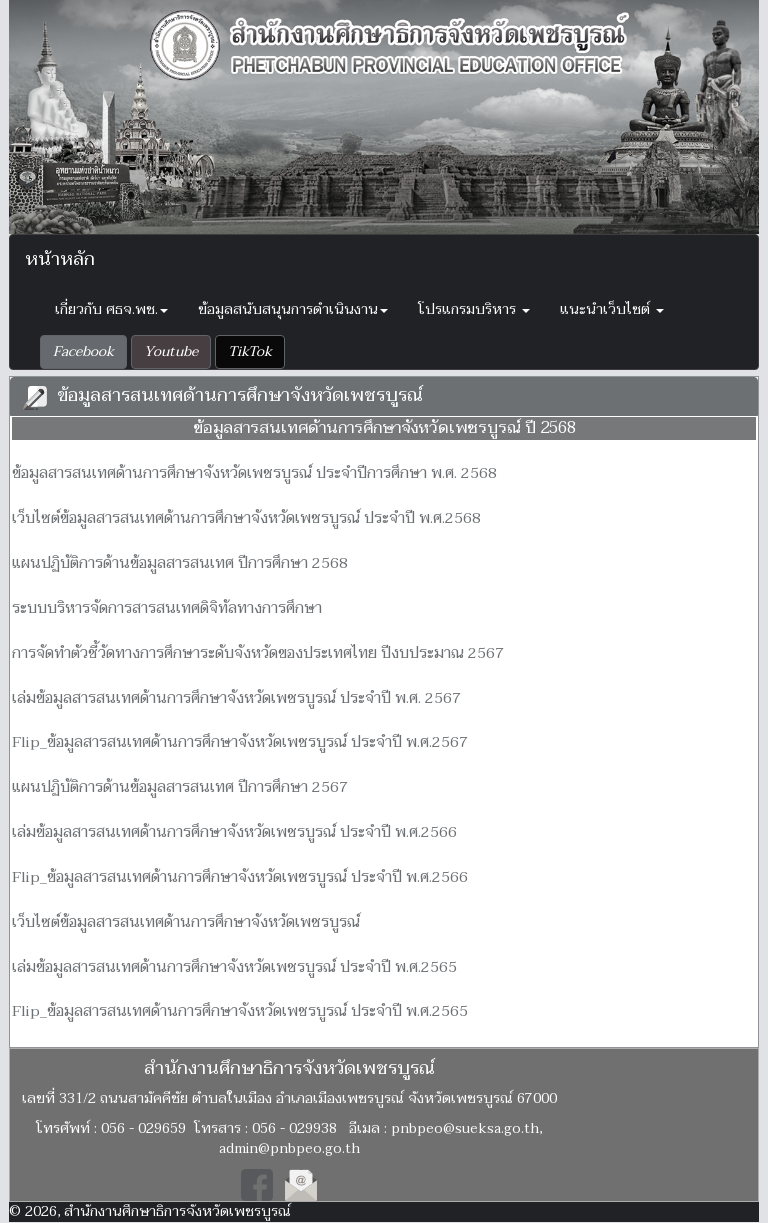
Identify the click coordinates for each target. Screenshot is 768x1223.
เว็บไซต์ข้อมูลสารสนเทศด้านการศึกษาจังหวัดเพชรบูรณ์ (186, 922)
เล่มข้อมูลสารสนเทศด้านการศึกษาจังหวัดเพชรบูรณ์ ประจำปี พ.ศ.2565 (234, 967)
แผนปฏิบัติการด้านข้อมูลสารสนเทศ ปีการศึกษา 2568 (180, 563)
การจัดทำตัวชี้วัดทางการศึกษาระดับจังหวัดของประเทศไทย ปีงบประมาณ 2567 (258, 653)
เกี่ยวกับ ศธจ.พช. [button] (111, 309)
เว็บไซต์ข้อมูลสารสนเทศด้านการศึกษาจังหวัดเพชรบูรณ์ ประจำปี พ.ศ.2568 (246, 518)
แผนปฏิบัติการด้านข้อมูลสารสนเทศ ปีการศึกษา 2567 (180, 787)
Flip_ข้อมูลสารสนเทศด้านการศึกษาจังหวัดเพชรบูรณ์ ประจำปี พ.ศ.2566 (240, 877)
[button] (83, 352)
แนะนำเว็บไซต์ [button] (612, 309)
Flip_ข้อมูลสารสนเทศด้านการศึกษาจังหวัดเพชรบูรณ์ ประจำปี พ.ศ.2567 (240, 742)
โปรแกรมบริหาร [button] (474, 309)
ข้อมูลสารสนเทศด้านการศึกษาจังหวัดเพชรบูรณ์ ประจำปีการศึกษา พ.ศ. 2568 (254, 473)
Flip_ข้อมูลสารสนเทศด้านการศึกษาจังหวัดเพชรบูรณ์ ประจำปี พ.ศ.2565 (240, 1011)
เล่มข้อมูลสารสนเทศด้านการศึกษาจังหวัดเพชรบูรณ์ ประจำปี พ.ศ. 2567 (236, 698)
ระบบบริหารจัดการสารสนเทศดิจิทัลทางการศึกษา (167, 608)
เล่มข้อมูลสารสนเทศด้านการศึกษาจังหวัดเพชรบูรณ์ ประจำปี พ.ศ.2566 (234, 832)
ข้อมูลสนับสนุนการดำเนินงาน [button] (293, 309)
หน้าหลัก (60, 259)
